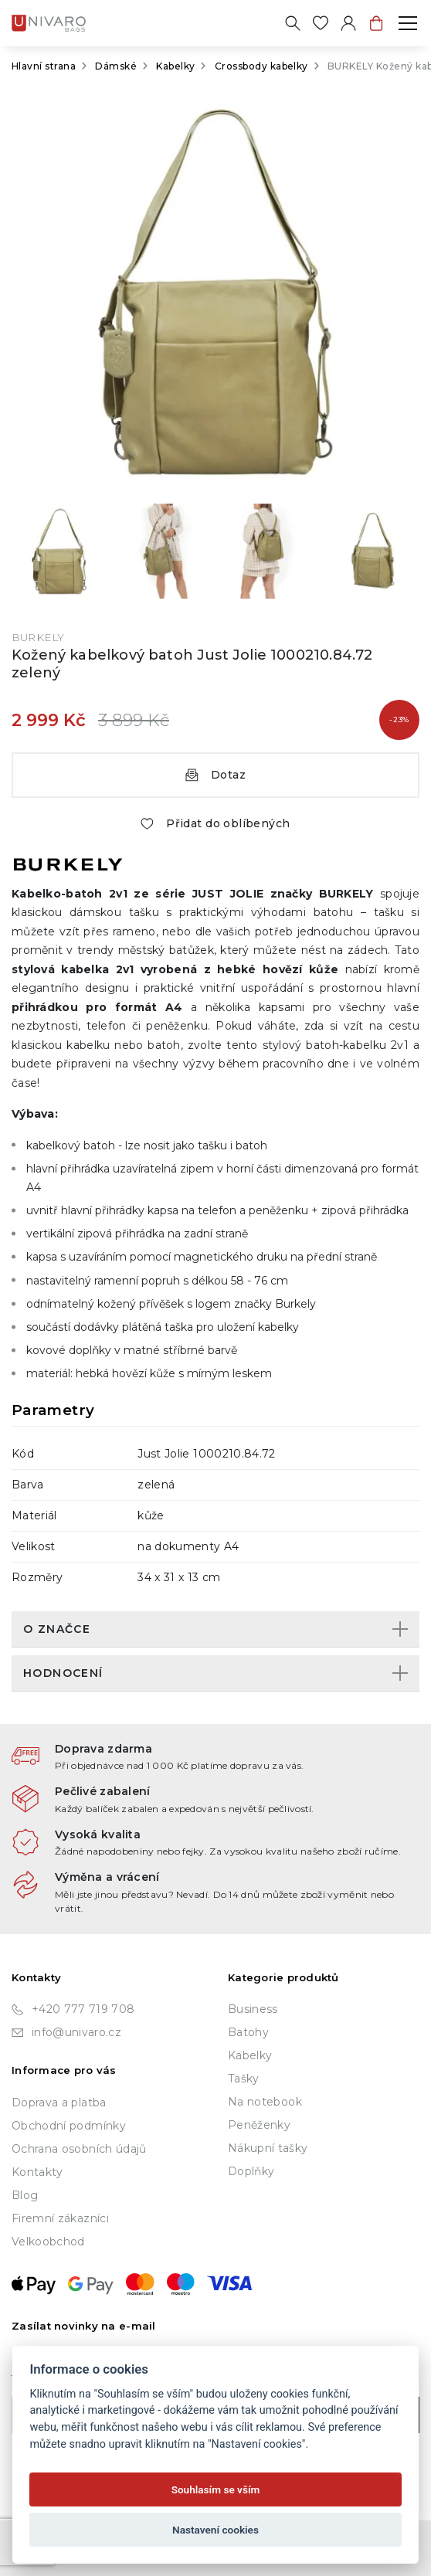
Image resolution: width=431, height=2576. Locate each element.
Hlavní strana (44, 66)
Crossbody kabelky (261, 66)
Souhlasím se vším (215, 2489)
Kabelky (175, 66)
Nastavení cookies (215, 2529)
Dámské (116, 66)
